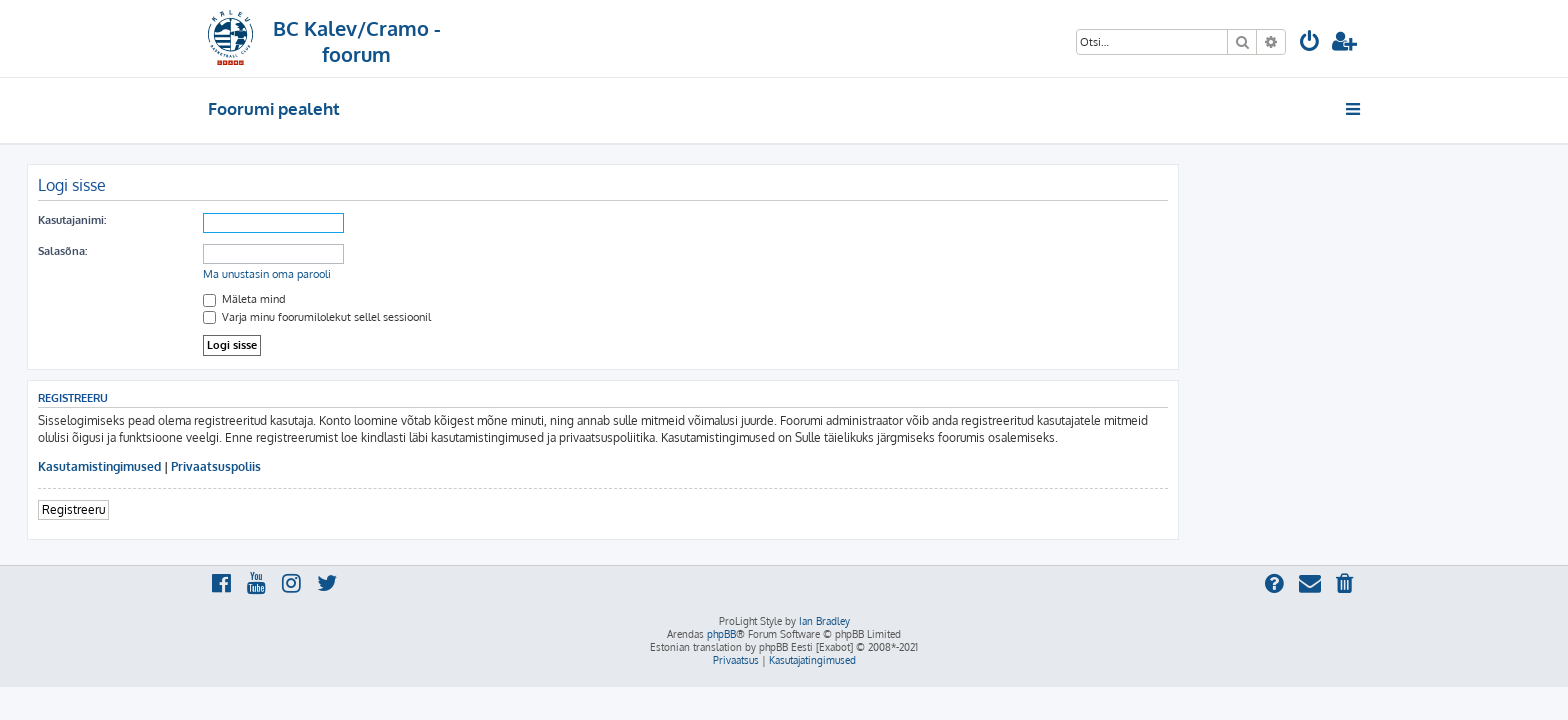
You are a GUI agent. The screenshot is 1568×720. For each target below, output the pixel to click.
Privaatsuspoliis (397, 466)
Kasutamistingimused (280, 466)
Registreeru (254, 509)
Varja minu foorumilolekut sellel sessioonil (498, 317)
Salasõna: (243, 251)
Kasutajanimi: (253, 220)
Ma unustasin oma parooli (448, 274)
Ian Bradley (824, 621)
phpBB (721, 634)
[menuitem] (1310, 43)
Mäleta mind (425, 299)
